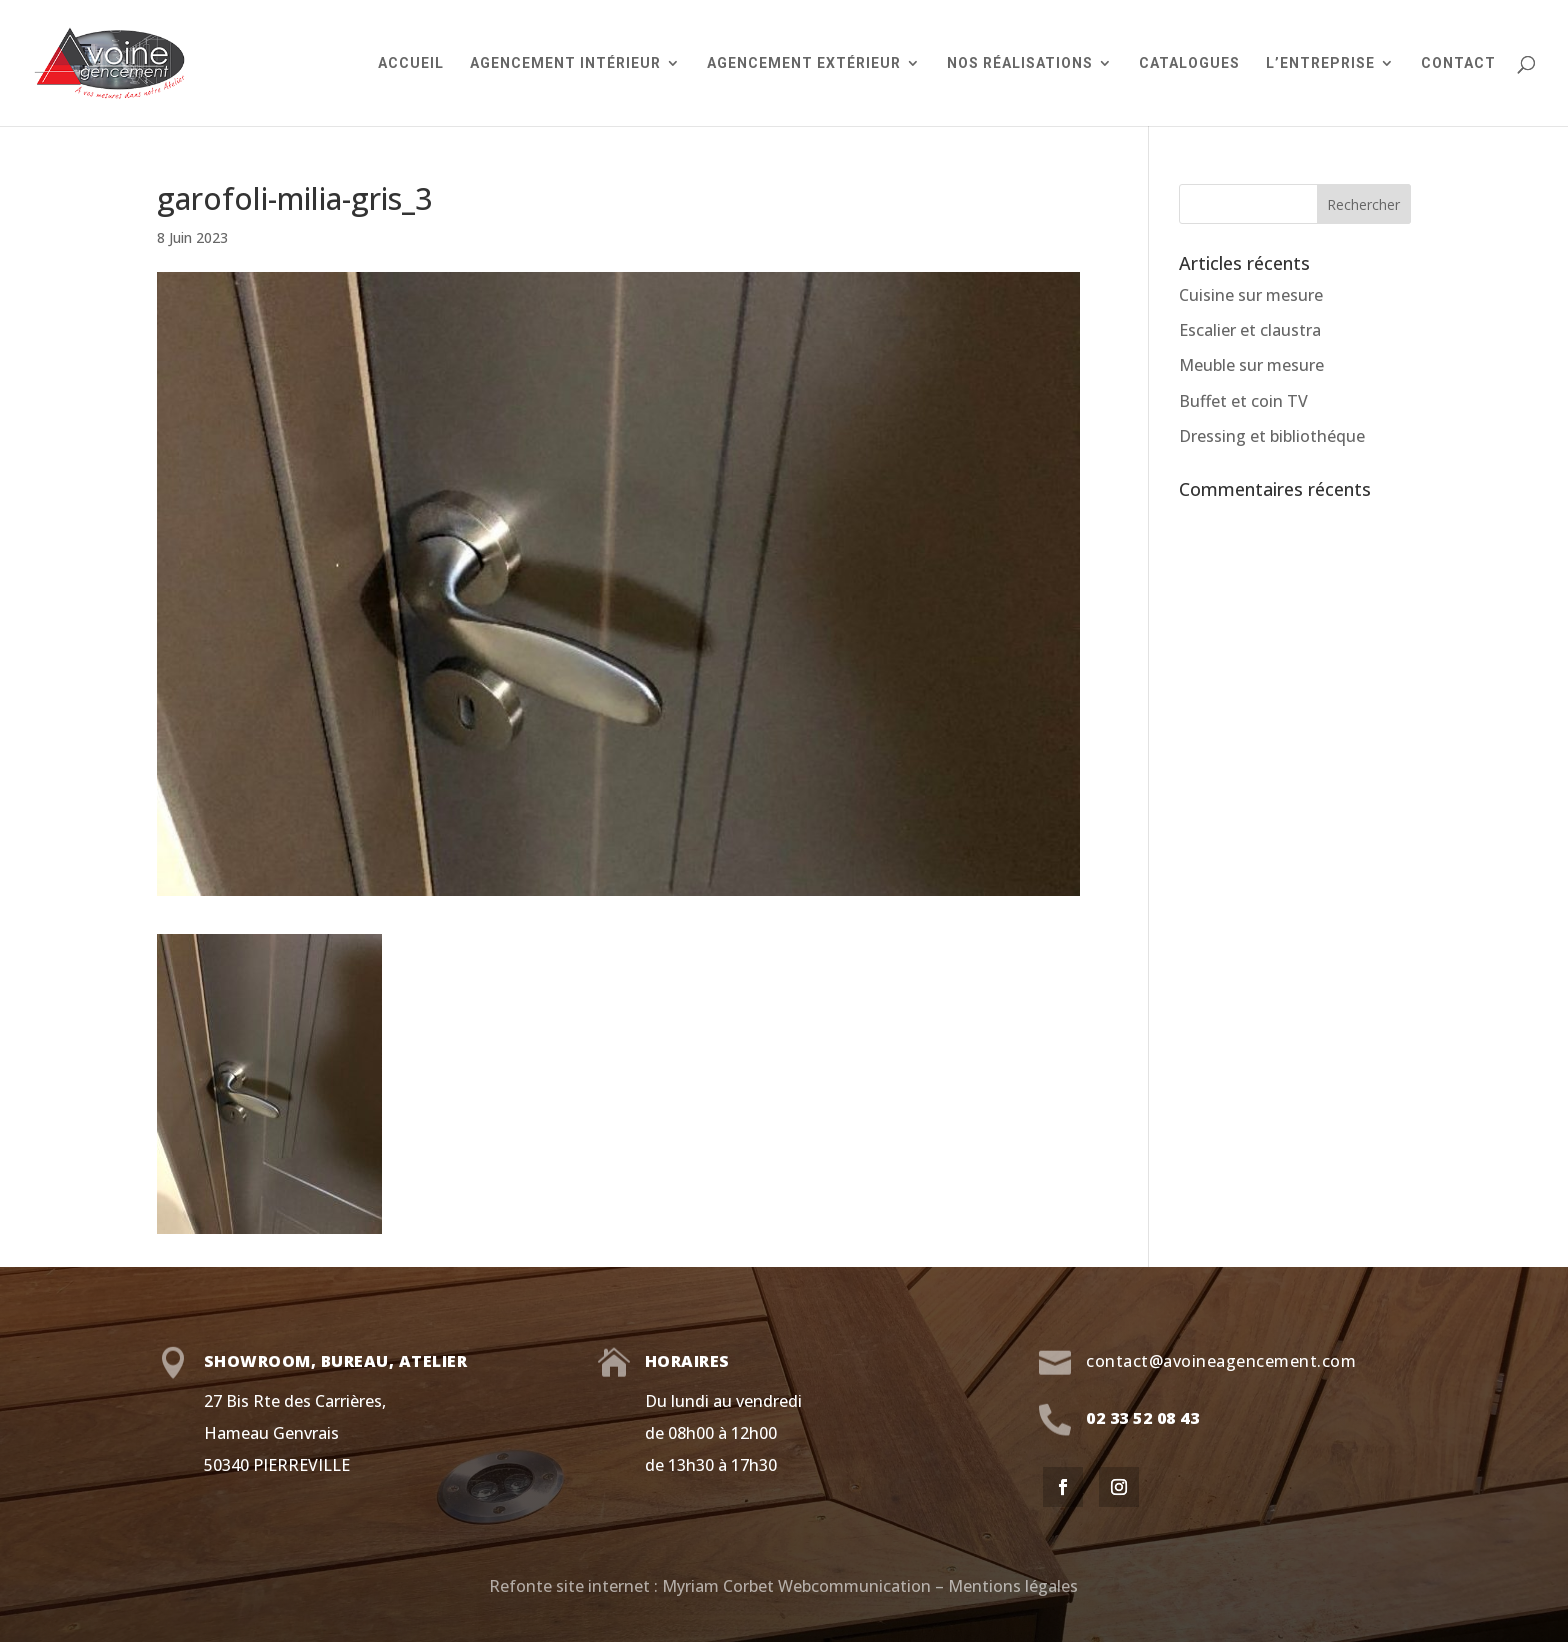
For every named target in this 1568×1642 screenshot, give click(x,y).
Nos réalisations (1020, 63)
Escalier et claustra (1250, 330)
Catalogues (1189, 63)
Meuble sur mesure (1251, 365)
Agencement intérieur (565, 63)
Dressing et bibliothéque (1272, 436)
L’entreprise (1320, 63)
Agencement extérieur (804, 63)
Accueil (411, 63)
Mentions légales (1013, 1586)
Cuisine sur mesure (1251, 295)
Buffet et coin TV (1243, 401)
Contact (1458, 63)
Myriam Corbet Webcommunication (794, 1586)
